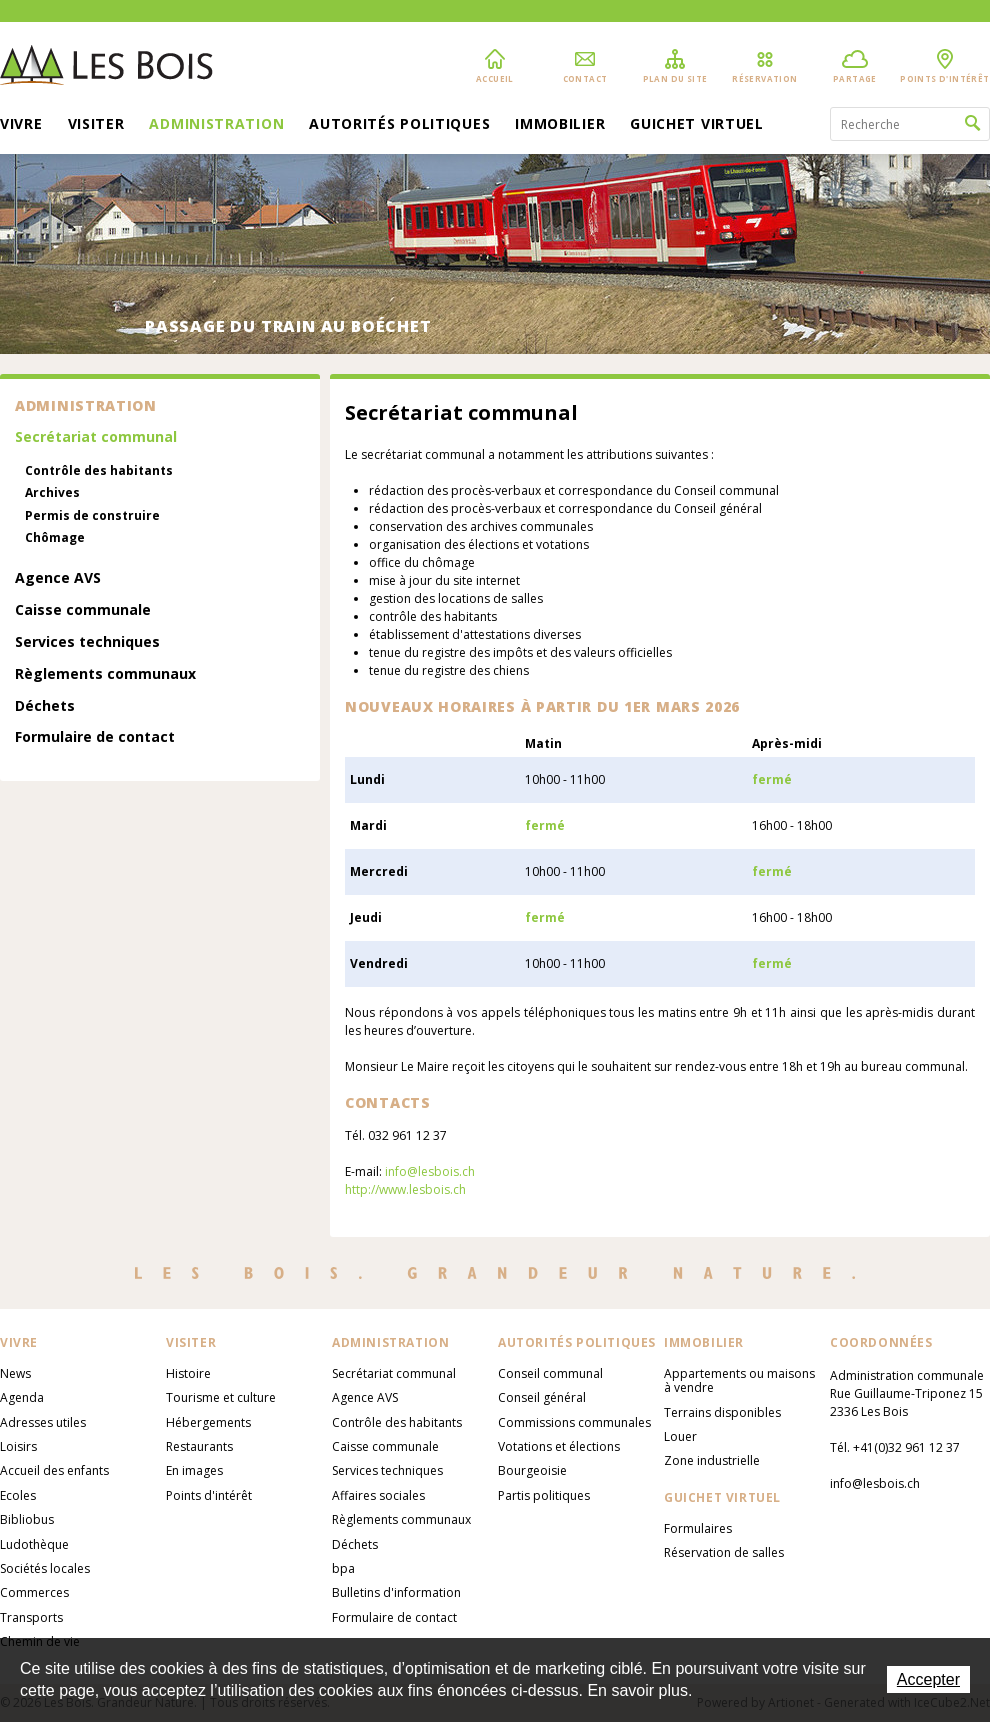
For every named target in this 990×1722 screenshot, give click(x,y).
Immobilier (560, 125)
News (15, 1373)
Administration (216, 125)
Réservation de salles (724, 1552)
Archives (52, 493)
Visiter (96, 125)
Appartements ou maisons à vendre (739, 1380)
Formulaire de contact (95, 737)
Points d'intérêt (209, 1495)
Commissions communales (574, 1422)
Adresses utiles (43, 1422)
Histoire (188, 1373)
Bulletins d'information (396, 1592)
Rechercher (972, 124)
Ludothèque (34, 1544)
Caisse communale (83, 610)
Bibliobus (27, 1519)
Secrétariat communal (96, 437)
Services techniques (87, 642)
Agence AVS (58, 578)
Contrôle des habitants (99, 471)
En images (194, 1470)
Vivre (21, 125)
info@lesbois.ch (430, 1171)
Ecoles (18, 1495)
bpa (343, 1568)
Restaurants (199, 1446)
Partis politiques (544, 1495)
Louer (680, 1436)
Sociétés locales (45, 1568)
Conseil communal (550, 1373)
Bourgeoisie (532, 1470)
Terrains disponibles (722, 1412)
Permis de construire (92, 516)
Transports (31, 1617)
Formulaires (698, 1528)
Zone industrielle (712, 1460)
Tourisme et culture (221, 1397)
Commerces (34, 1592)
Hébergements (208, 1422)
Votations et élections (559, 1446)
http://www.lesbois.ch (405, 1189)
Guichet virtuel (697, 125)
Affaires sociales (378, 1495)
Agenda (22, 1397)
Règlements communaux (105, 674)
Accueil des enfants (54, 1470)
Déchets (45, 706)
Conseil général (542, 1397)
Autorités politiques (399, 125)
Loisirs (18, 1446)
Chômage (55, 538)
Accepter (928, 1679)
